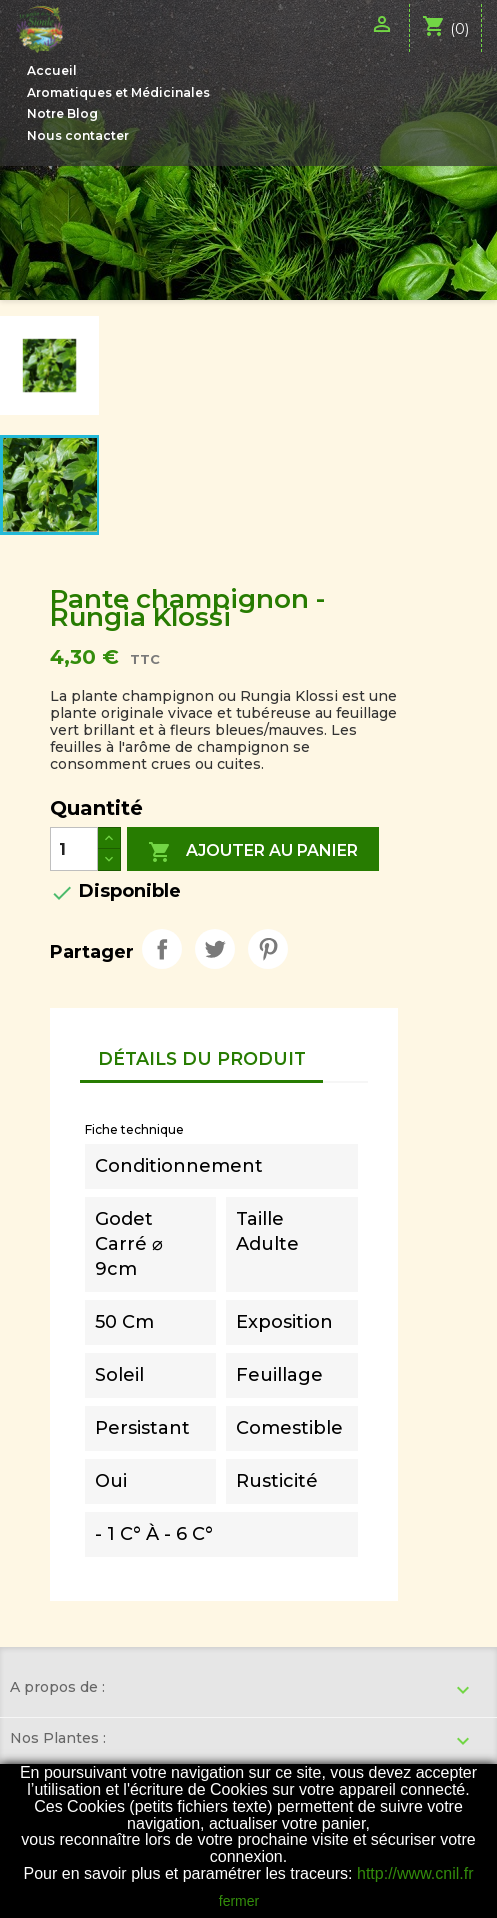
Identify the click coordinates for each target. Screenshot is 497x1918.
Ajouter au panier (253, 852)
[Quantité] (74, 849)
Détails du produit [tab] (202, 1058)
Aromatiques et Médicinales (118, 92)
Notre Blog (62, 113)
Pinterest (268, 949)
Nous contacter (78, 135)
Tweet (215, 949)
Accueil (52, 70)
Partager (162, 949)
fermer (239, 1901)
